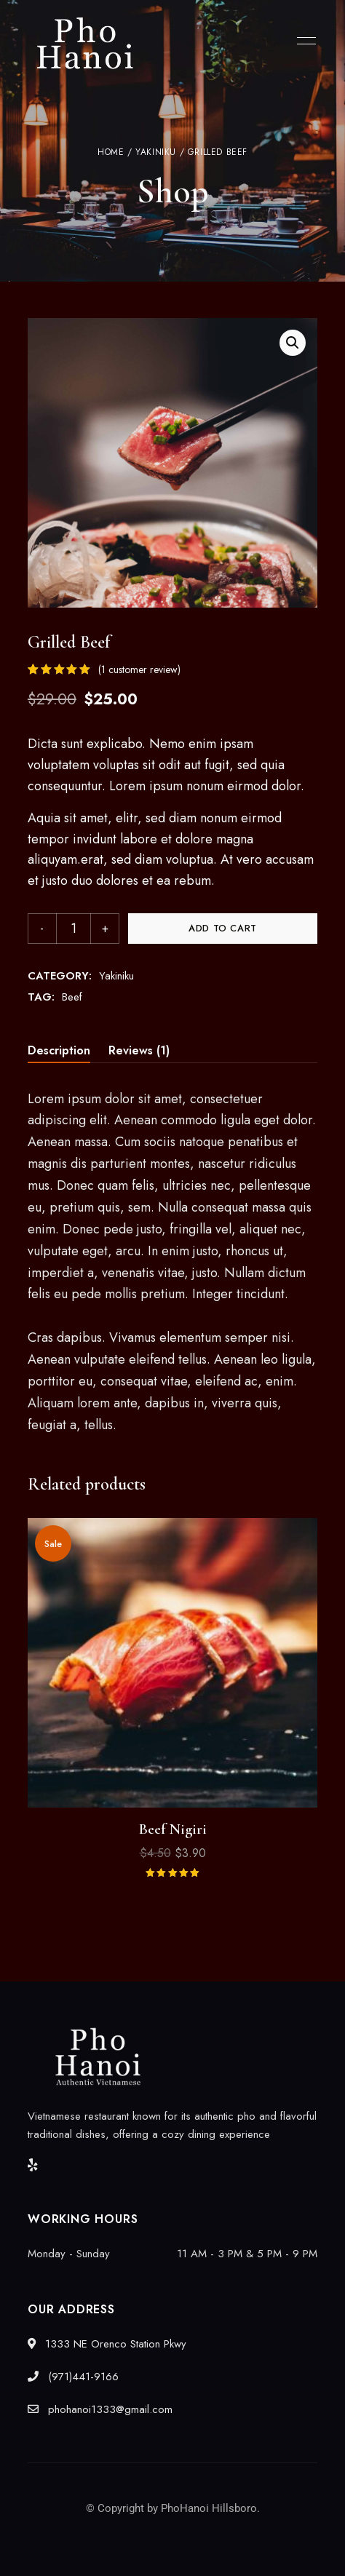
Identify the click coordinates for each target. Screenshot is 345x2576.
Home (111, 152)
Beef (72, 997)
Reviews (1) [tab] (139, 1050)
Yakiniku (155, 152)
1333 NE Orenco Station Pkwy (107, 2344)
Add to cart (223, 928)
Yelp (33, 2164)
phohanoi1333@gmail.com (100, 2409)
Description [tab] (59, 1050)
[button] (292, 343)
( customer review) (139, 669)
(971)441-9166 (73, 2377)
